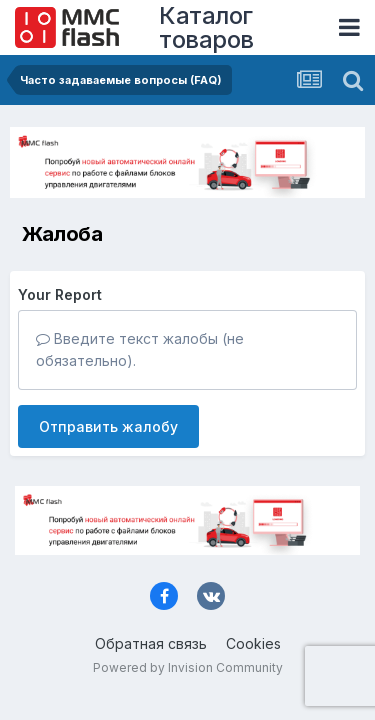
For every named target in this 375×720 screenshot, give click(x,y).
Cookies (253, 643)
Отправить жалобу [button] (108, 426)
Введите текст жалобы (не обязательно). (140, 349)
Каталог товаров (206, 27)
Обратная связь (151, 643)
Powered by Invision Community (188, 667)
